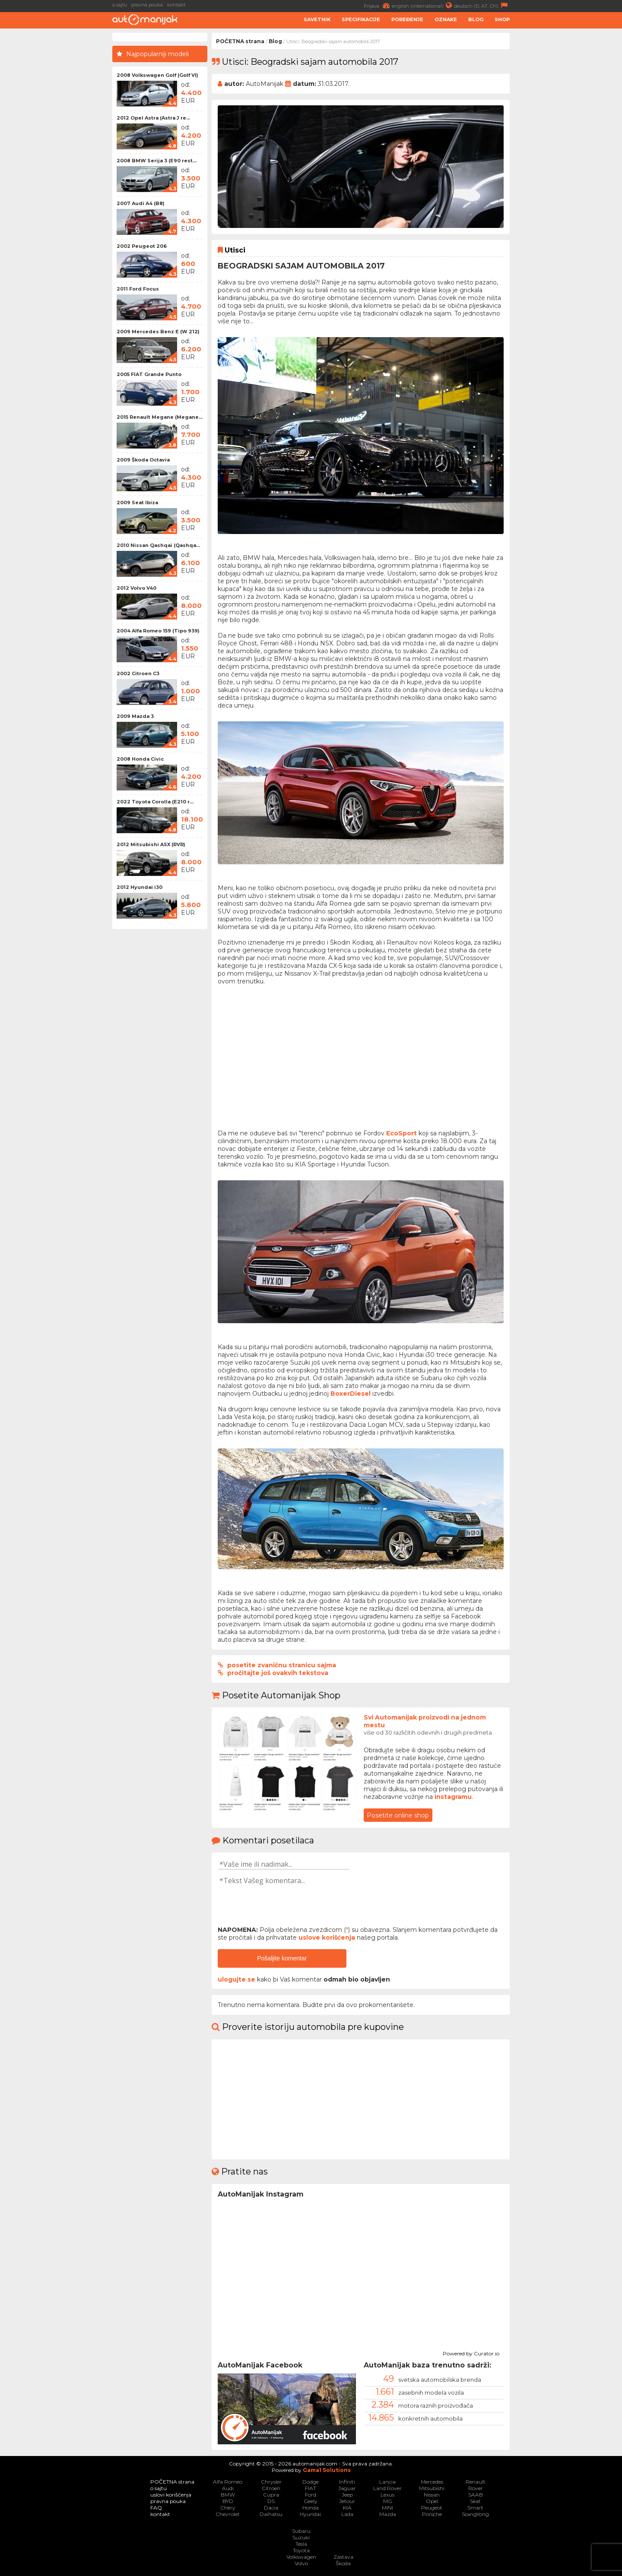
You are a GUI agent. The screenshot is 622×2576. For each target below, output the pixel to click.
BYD (227, 2501)
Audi (228, 2488)
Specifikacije (361, 19)
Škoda (343, 2563)
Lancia (387, 2481)
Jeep (347, 2494)
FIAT (310, 2488)
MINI (387, 2507)
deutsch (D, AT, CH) (482, 5)
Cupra (271, 2494)
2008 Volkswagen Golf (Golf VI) (157, 75)
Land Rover (387, 2488)
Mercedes (432, 2481)
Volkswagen (301, 2557)
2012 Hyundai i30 (139, 887)
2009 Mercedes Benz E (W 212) (158, 332)
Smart (475, 2507)
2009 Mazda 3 (135, 716)
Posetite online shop (398, 1815)
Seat (475, 2501)
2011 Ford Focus (138, 289)
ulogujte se (236, 1979)
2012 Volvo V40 (136, 588)
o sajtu (119, 5)
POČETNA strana (240, 41)
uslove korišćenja (326, 1937)
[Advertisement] (568, 162)
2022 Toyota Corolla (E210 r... (155, 802)
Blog (475, 19)
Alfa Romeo (227, 2481)
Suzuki (301, 2537)
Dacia (271, 2507)
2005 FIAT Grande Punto (149, 374)
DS (271, 2501)
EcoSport (401, 1133)
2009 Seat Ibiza (137, 502)
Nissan (432, 2494)
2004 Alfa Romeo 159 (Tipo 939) (158, 631)
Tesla (301, 2544)
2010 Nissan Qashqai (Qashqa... (158, 545)
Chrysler (271, 2481)
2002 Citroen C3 (138, 673)
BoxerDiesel (350, 1393)
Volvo (301, 2563)
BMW (228, 2494)
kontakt (176, 5)
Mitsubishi (431, 2488)
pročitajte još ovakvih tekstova (277, 1673)
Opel (432, 2501)
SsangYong (475, 2514)
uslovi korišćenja (170, 2494)
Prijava (378, 5)
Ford (310, 2494)
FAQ (156, 2507)
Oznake (446, 19)
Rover (475, 2488)
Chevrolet (228, 2514)
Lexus (387, 2494)
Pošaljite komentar (282, 1958)
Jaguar (347, 2488)
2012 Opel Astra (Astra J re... (153, 118)
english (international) (423, 5)
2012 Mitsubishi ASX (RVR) (151, 844)
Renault (476, 2481)
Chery (227, 2507)
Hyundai (310, 2514)
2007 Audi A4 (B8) (141, 203)
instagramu (453, 1797)
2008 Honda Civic (140, 759)
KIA (347, 2507)
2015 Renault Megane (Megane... (160, 417)
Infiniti (347, 2481)
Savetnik (317, 19)
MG (387, 2501)
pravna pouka (147, 5)
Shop (502, 19)
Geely (310, 2501)
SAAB (475, 2494)
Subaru (301, 2531)
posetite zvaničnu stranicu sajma (281, 1665)
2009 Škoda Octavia (143, 460)
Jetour (347, 2501)
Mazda (387, 2514)
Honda (310, 2507)
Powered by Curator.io (471, 2352)
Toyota (301, 2550)
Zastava (343, 2557)
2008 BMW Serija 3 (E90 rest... (157, 161)
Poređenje (407, 19)
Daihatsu (271, 2514)
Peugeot (431, 2507)
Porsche (432, 2514)
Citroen (271, 2488)
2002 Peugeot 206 (142, 246)
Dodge (310, 2481)
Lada (347, 2514)
